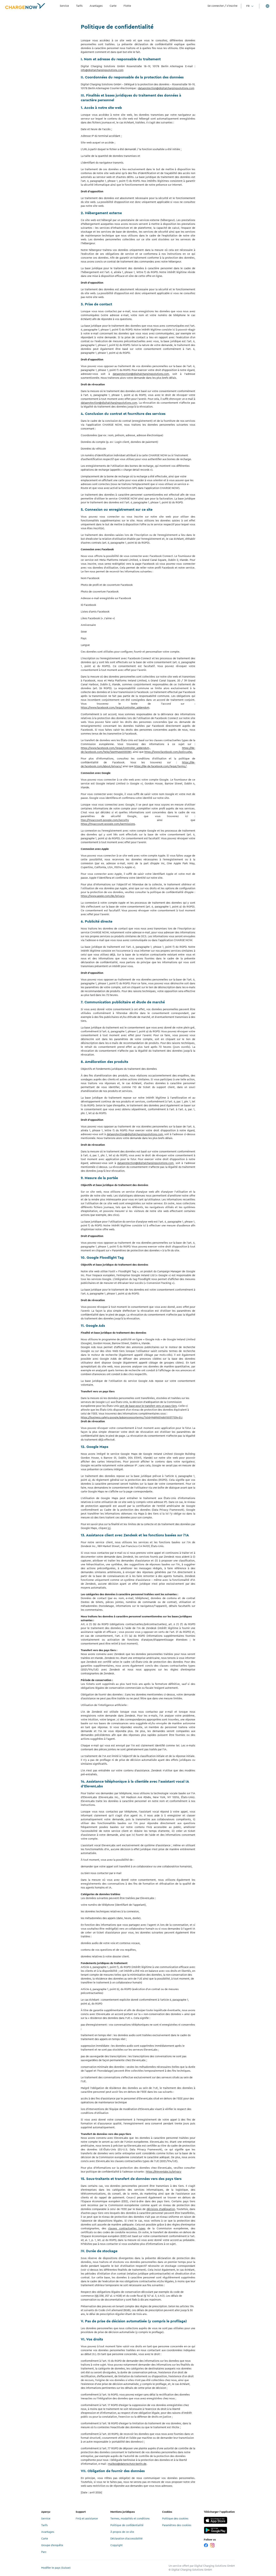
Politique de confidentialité (126, 2525)
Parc (43, 2552)
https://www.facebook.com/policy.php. (168, 752)
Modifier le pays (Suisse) (56, 2568)
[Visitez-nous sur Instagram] (212, 2545)
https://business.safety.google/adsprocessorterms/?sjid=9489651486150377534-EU (131, 1417)
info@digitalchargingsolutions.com (102, 70)
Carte (44, 2538)
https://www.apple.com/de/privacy (102, 896)
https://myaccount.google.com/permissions (108, 824)
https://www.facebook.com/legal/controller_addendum (115, 707)
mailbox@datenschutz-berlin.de (127, 2464)
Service (45, 2518)
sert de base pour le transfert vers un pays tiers (148, 1406)
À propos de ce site (122, 2532)
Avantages (47, 2532)
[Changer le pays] (267, 6)
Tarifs (44, 2525)
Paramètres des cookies (176, 2525)
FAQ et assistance (87, 2518)
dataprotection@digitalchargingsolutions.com (166, 88)
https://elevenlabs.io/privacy (163, 2171)
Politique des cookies (175, 2518)
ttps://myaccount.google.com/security (105, 820)
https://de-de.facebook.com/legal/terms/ (160, 766)
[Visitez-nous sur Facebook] (206, 2545)
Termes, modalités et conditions (130, 2518)
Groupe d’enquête (52, 2545)
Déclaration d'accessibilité (126, 2538)
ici (109, 1528)
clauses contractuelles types (126, 2228)
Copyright (116, 2545)
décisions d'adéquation (161, 2209)
